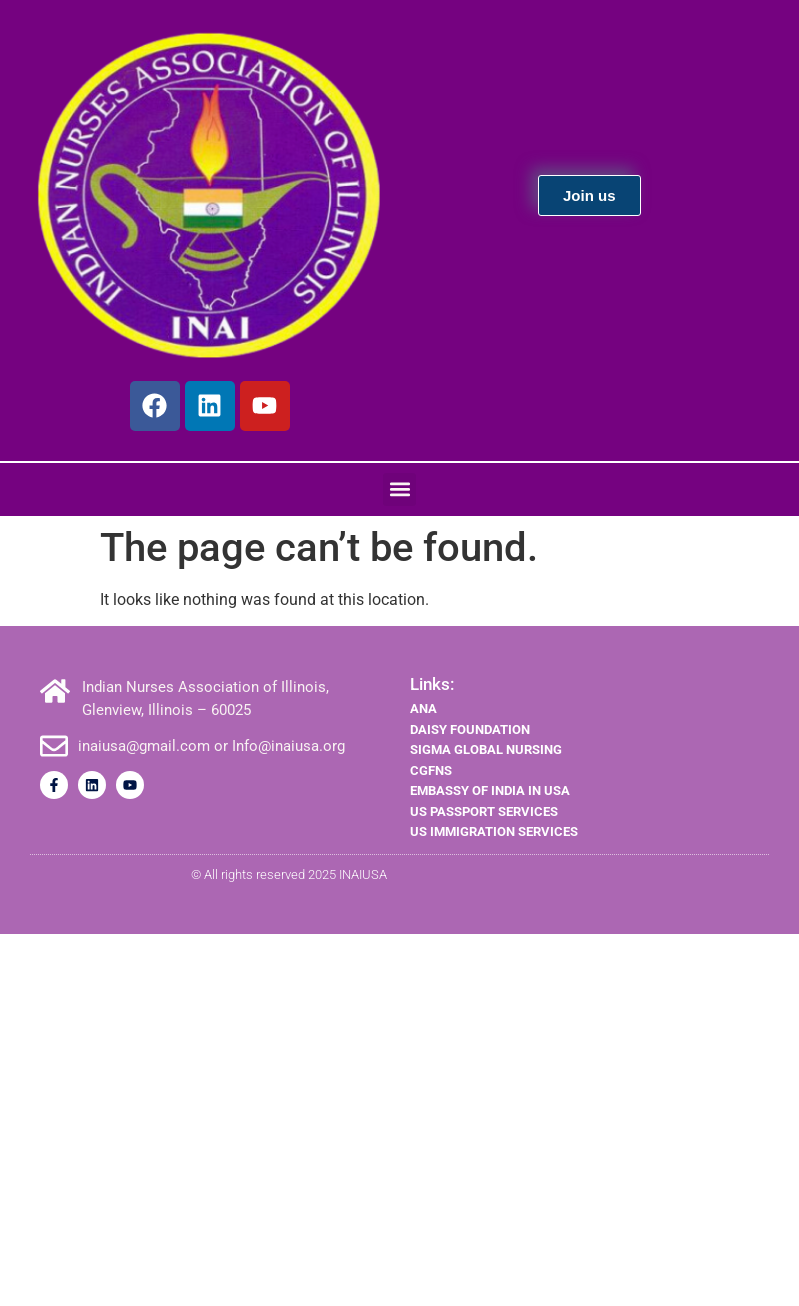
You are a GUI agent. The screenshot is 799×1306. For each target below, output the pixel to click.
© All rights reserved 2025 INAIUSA (289, 874)
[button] (399, 489)
